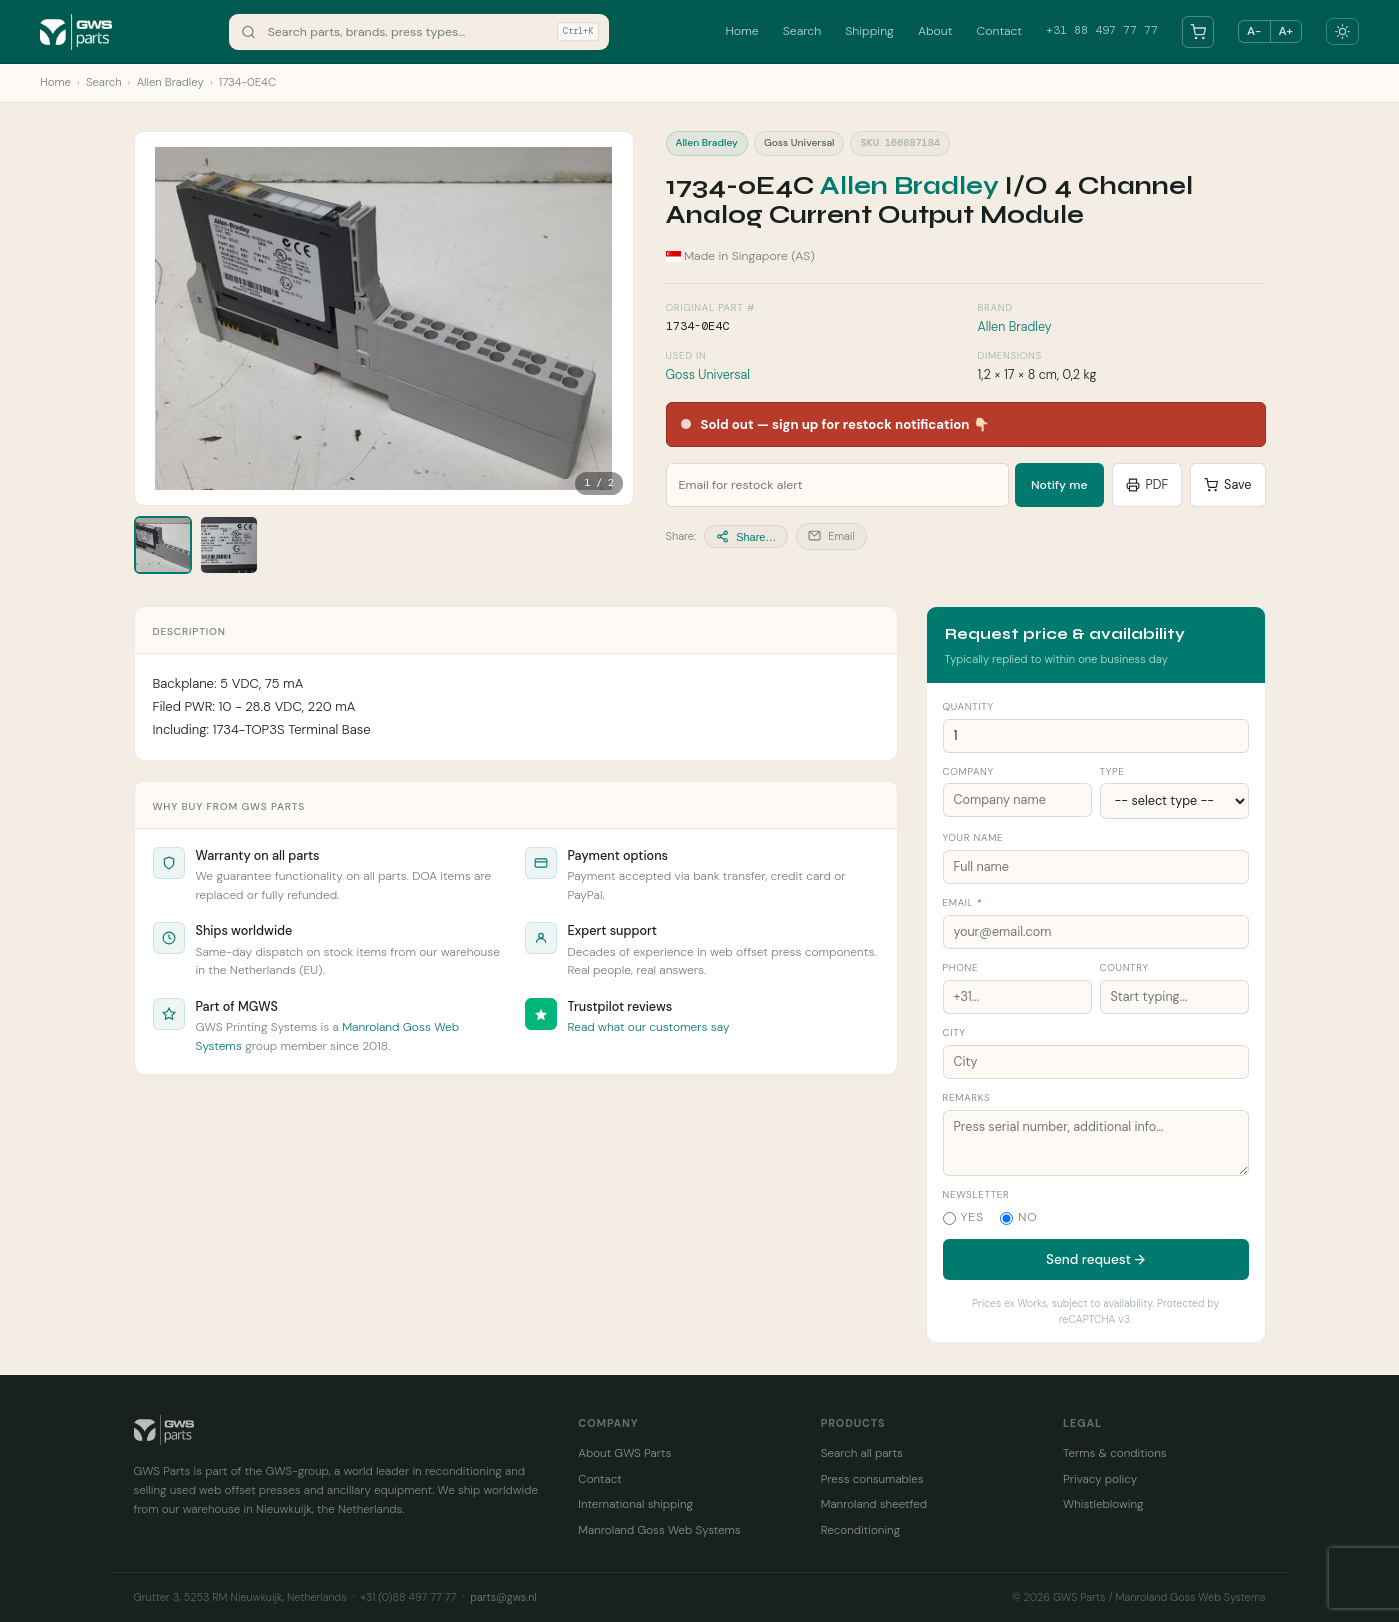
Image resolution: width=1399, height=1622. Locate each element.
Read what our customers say (649, 1027)
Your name (973, 837)
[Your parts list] (1198, 32)
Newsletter (976, 1194)
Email (831, 536)
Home (741, 31)
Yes (964, 1217)
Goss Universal (708, 375)
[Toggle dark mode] (1342, 31)
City (954, 1032)
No (1019, 1217)
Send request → (1095, 1259)
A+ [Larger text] (1286, 31)
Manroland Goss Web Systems (659, 1530)
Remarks (967, 1097)
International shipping (635, 1504)
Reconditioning (860, 1530)
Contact (999, 31)
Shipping (869, 31)
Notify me (1059, 485)
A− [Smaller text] (1254, 31)
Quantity (968, 706)
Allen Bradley (170, 82)
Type (1112, 771)
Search (802, 31)
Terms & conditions (1115, 1453)
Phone (961, 967)
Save (1227, 485)
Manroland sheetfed (874, 1504)
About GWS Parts (624, 1453)
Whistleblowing (1103, 1504)
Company (968, 771)
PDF (1147, 485)
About (935, 31)
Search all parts (862, 1453)
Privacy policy (1100, 1479)
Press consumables (872, 1479)
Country (1124, 967)
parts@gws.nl (503, 1597)
